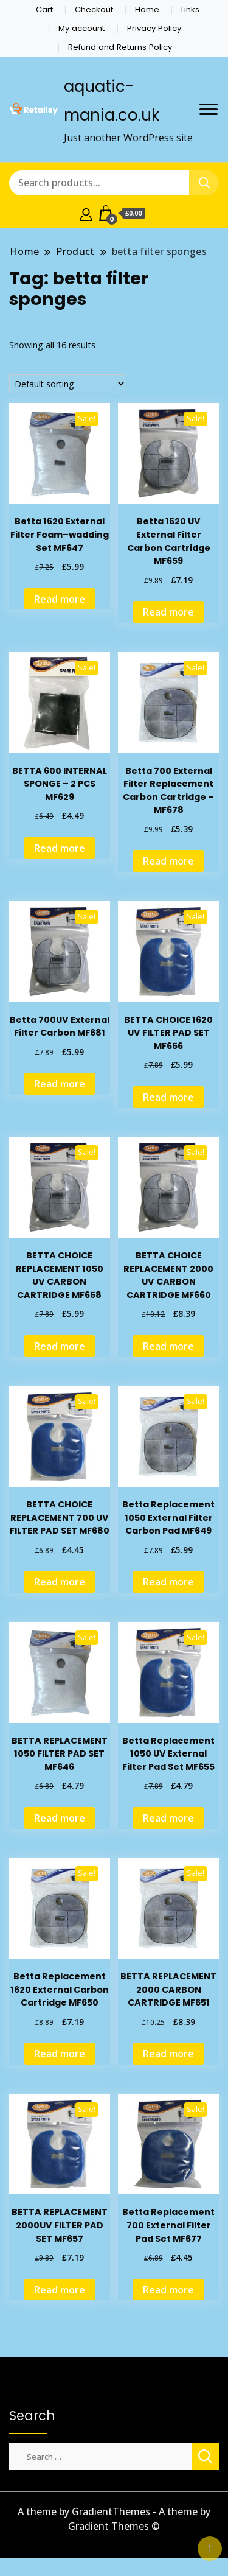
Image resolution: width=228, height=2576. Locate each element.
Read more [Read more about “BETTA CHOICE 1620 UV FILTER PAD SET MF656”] (168, 1097)
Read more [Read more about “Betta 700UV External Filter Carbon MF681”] (59, 1083)
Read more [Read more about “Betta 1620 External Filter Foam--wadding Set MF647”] (59, 599)
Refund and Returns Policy (120, 47)
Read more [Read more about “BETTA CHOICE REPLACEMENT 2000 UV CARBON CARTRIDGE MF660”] (168, 1346)
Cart (44, 9)
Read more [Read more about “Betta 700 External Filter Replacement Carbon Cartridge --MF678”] (168, 861)
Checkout (94, 9)
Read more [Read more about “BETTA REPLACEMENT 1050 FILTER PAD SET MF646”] (59, 1818)
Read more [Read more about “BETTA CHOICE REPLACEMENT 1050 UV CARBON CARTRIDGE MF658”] (59, 1346)
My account (81, 28)
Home (147, 9)
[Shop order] (67, 383)
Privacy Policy (154, 28)
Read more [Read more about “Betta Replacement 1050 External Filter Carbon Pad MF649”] (168, 1581)
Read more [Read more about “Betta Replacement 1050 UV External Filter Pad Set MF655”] (168, 1818)
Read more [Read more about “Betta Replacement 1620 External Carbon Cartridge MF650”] (59, 2053)
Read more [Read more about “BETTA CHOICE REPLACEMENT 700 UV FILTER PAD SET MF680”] (59, 1581)
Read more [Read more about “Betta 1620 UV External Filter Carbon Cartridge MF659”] (168, 612)
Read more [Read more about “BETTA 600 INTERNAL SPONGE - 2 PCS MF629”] (59, 848)
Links (190, 9)
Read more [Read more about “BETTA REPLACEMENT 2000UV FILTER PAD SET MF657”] (59, 2290)
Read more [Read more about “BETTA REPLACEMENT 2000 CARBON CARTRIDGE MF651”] (168, 2053)
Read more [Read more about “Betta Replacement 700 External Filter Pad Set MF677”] (168, 2290)
